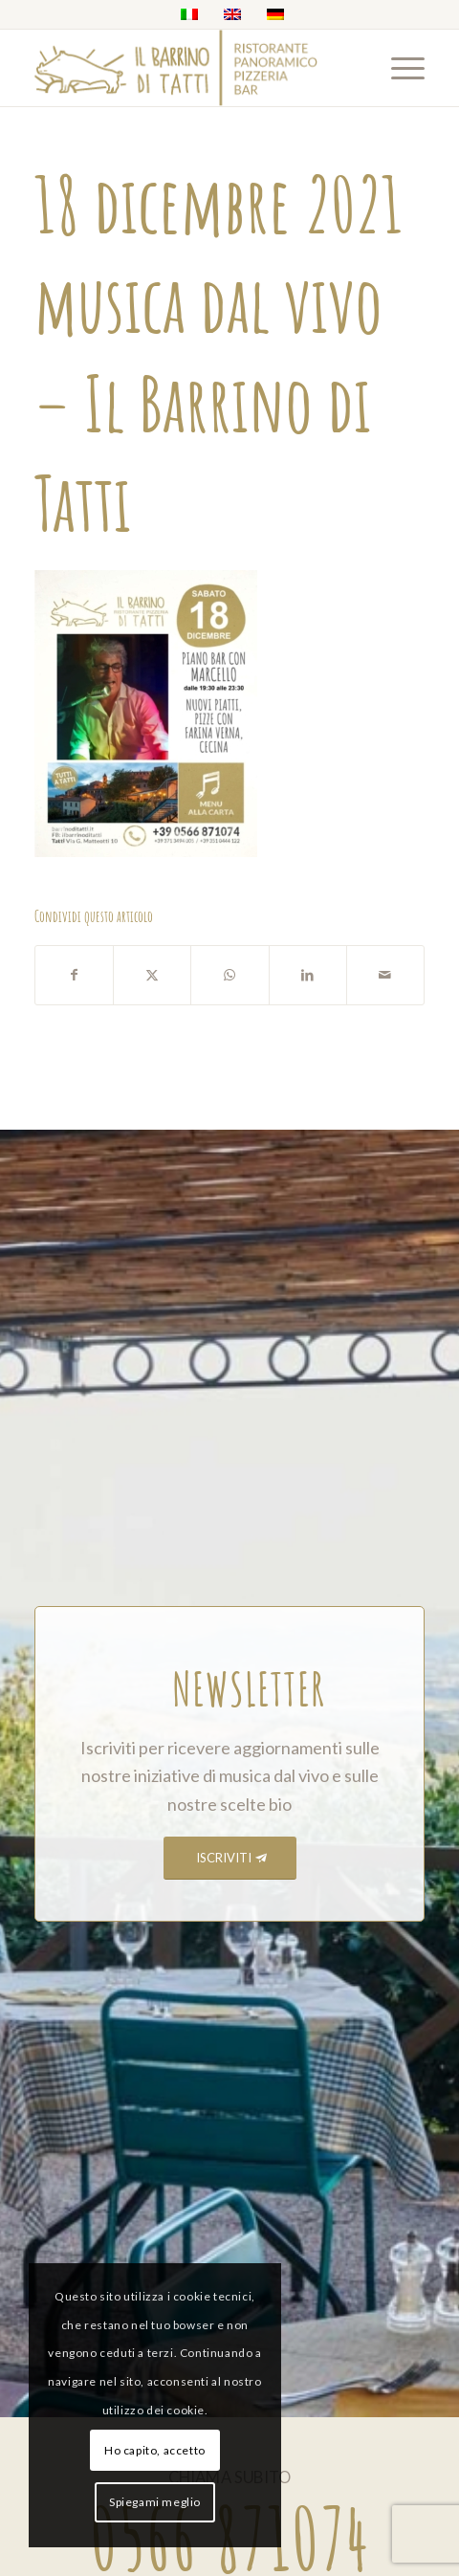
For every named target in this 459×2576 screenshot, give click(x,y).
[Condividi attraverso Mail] (385, 975)
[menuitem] (398, 68)
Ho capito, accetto (155, 2450)
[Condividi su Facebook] (74, 975)
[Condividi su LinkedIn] (308, 975)
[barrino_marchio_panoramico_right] (190, 68)
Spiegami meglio (155, 2502)
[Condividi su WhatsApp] (229, 975)
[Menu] (398, 68)
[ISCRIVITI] (230, 1858)
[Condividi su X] (152, 975)
